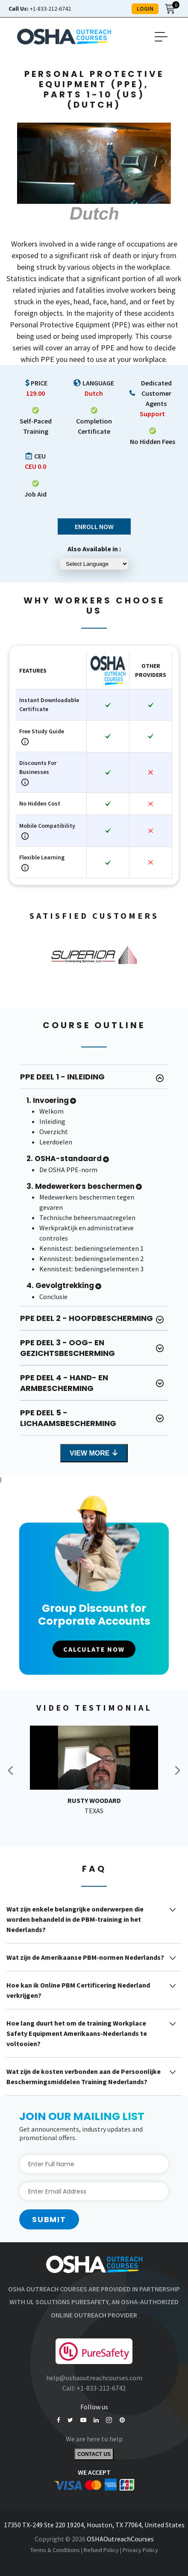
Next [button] (177, 1770)
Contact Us (94, 2454)
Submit (49, 2219)
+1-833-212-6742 (40, 8)
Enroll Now (94, 526)
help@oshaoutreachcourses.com (94, 2377)
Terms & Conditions (55, 2550)
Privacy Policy (140, 2550)
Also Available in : (94, 548)
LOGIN (145, 8)
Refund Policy (101, 2550)
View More (94, 1453)
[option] (94, 955)
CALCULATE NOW (93, 1649)
